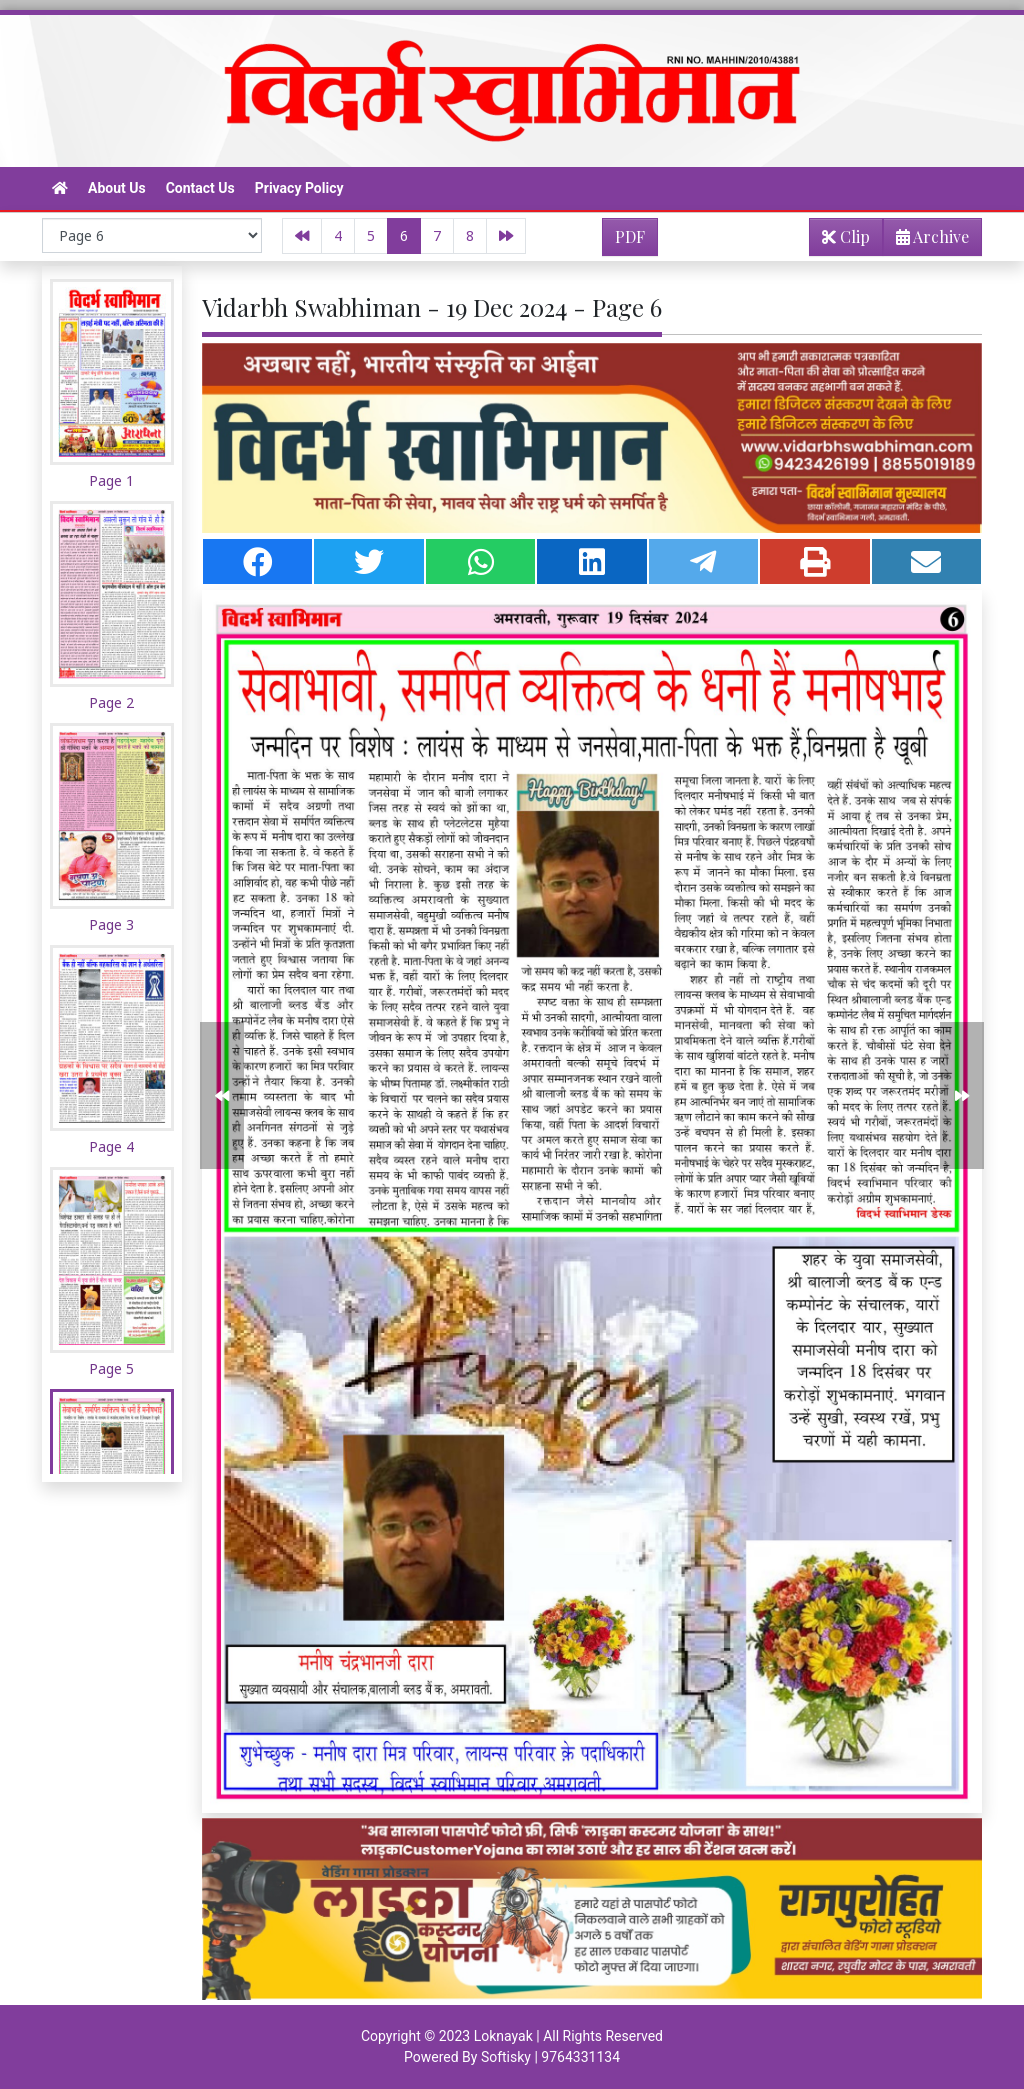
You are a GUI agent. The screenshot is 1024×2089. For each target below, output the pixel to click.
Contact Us (200, 188)
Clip (846, 236)
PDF (630, 236)
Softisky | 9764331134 (550, 2057)
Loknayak (503, 2036)
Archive (926, 240)
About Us (117, 188)
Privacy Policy (299, 188)
